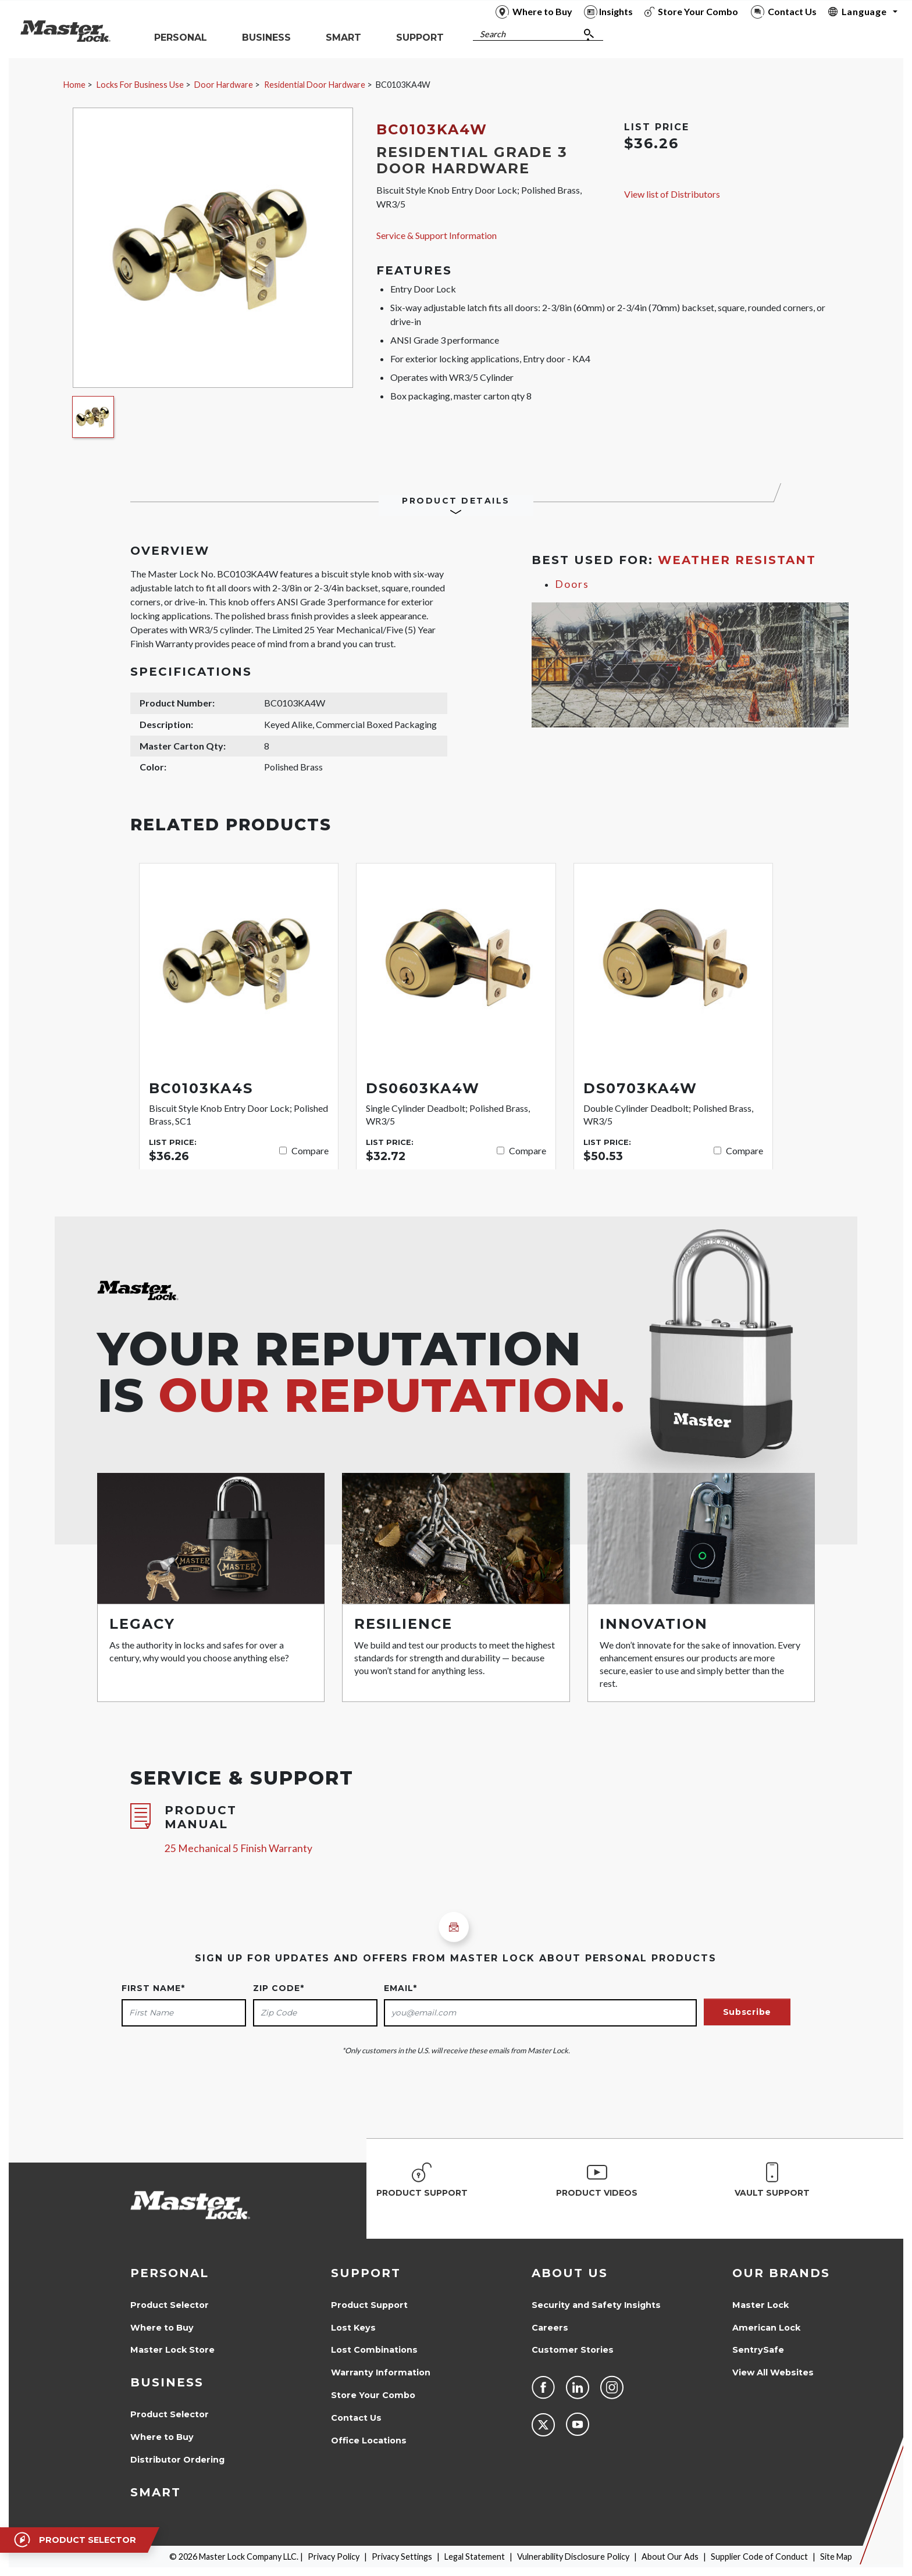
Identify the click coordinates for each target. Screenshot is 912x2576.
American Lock (766, 2327)
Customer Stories (573, 2350)
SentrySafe (758, 2350)
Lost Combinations (374, 2350)
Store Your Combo (373, 2395)
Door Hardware (223, 85)
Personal (169, 2273)
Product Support (369, 2305)
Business (167, 2382)
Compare (310, 1150)
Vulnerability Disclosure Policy (573, 2556)
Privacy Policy (333, 2556)
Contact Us (356, 2418)
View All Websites (773, 2372)
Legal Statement (474, 2556)
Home (74, 85)
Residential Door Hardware (314, 85)
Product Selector (169, 2305)
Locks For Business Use (140, 85)
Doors (572, 584)
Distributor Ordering (177, 2459)
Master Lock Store (172, 2350)
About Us (570, 2273)
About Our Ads (670, 2556)
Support (366, 2273)
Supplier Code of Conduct (759, 2556)
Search (492, 34)
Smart (155, 2492)
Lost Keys (353, 2327)
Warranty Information (380, 2372)
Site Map (836, 2556)
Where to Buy (162, 2327)
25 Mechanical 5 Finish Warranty (238, 1848)
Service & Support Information (436, 235)
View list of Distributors (672, 193)
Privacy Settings (402, 2556)
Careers (550, 2327)
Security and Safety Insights (596, 2305)
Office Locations (369, 2440)
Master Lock (760, 2305)
